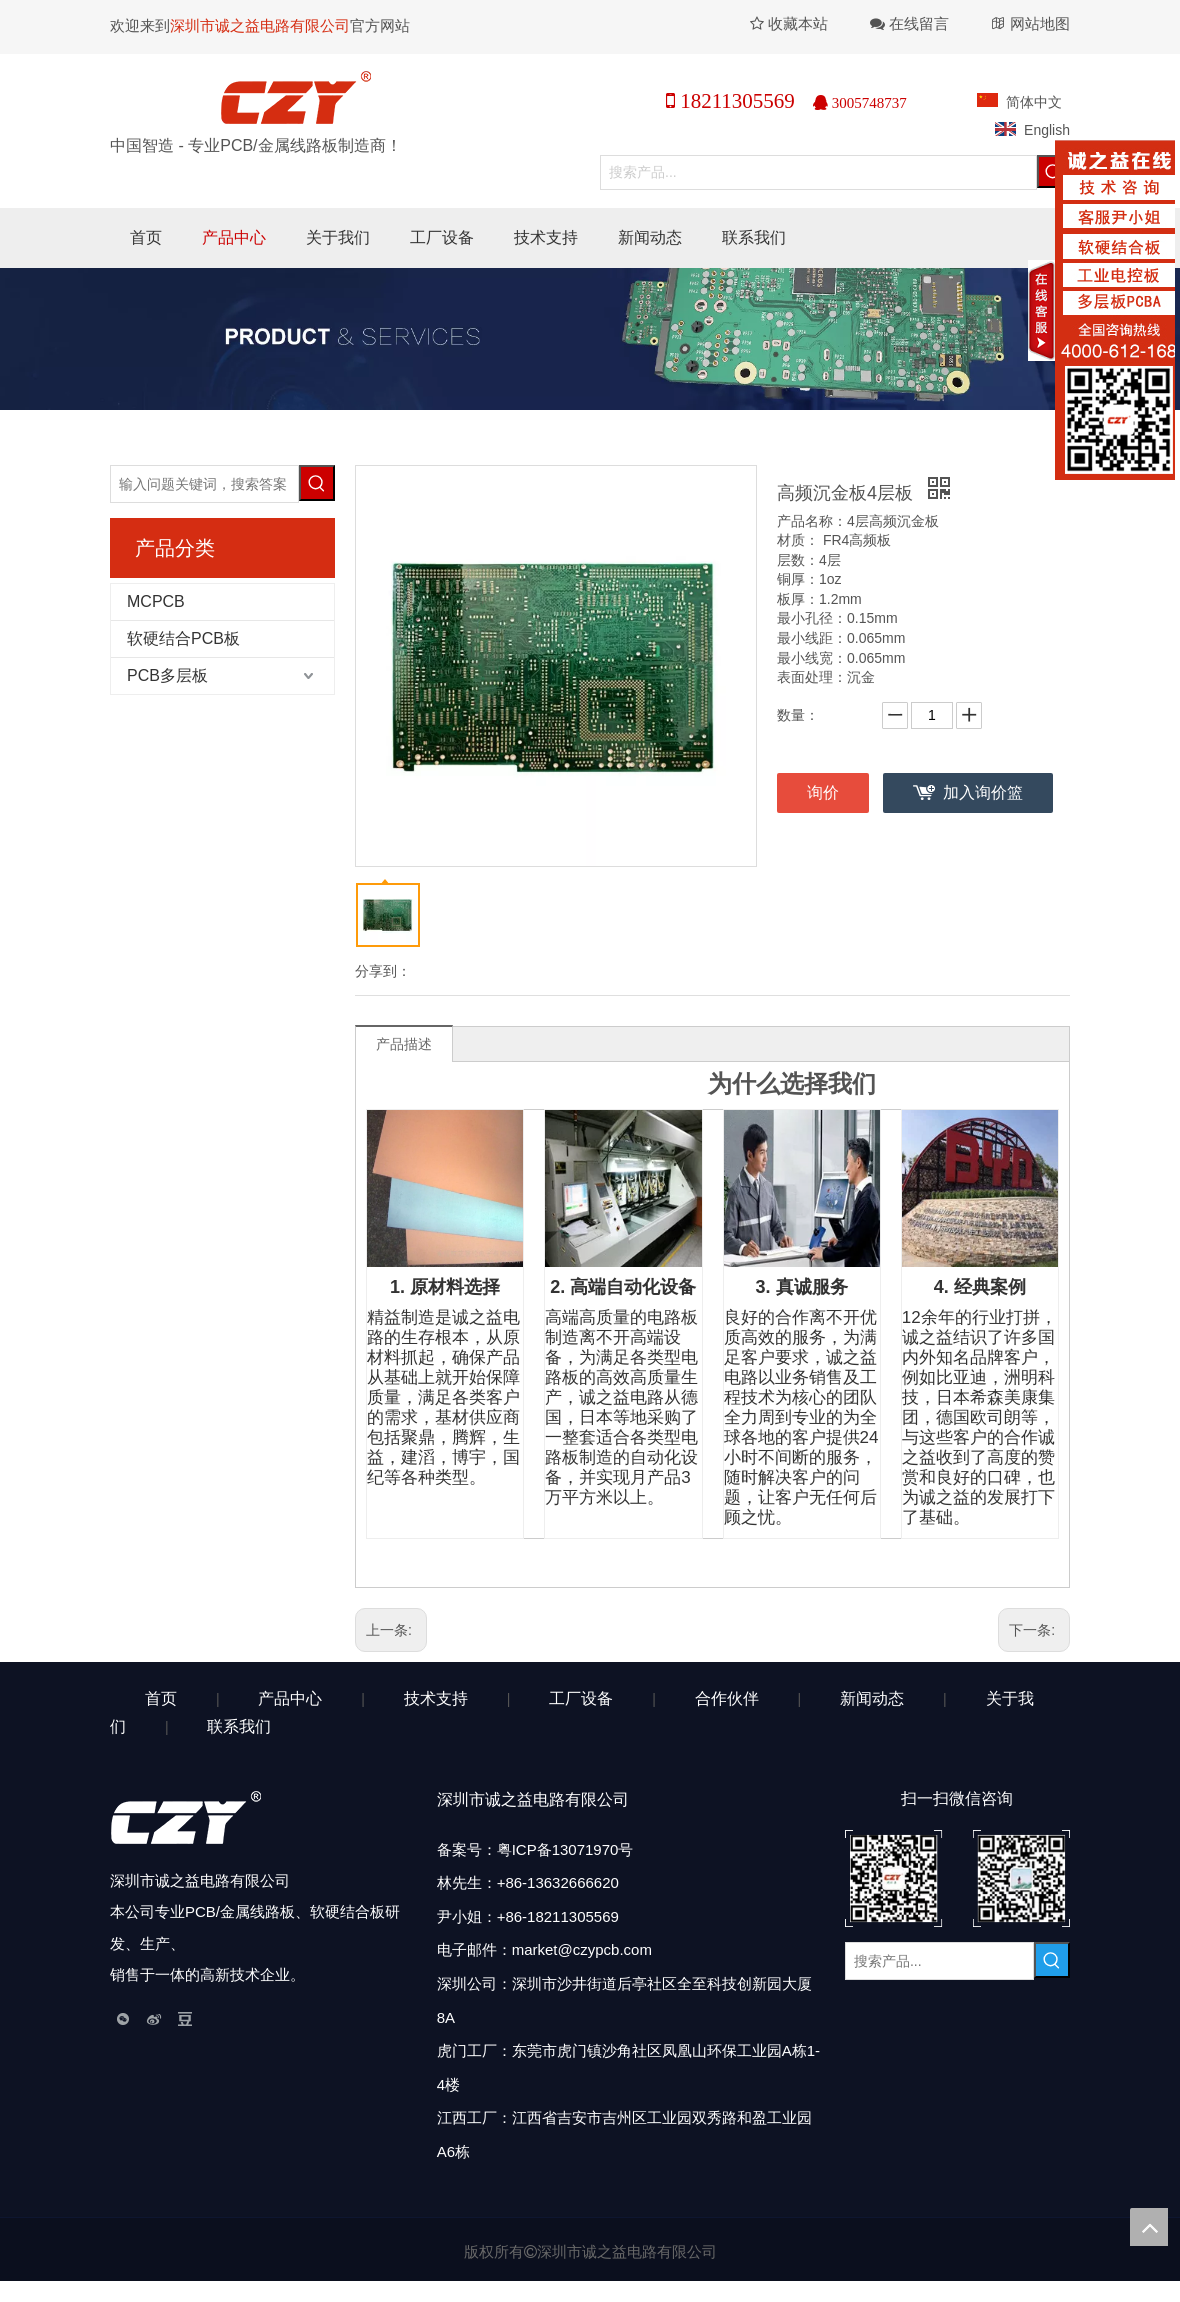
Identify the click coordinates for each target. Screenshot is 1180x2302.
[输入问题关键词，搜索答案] (204, 484)
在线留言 (919, 23)
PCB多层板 (167, 675)
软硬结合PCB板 (183, 638)
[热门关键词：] (317, 483)
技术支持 (436, 1698)
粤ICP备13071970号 (565, 1849)
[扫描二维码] (957, 1878)
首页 (161, 1698)
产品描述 (404, 1044)
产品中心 (290, 1698)
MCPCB (156, 601)
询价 (823, 792)
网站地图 (1040, 23)
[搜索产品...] (818, 172)
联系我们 (239, 1726)
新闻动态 (872, 1698)
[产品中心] (590, 338)
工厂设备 (581, 1698)
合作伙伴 (727, 1698)
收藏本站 (789, 23)
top (1149, 2227)
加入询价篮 (983, 792)
